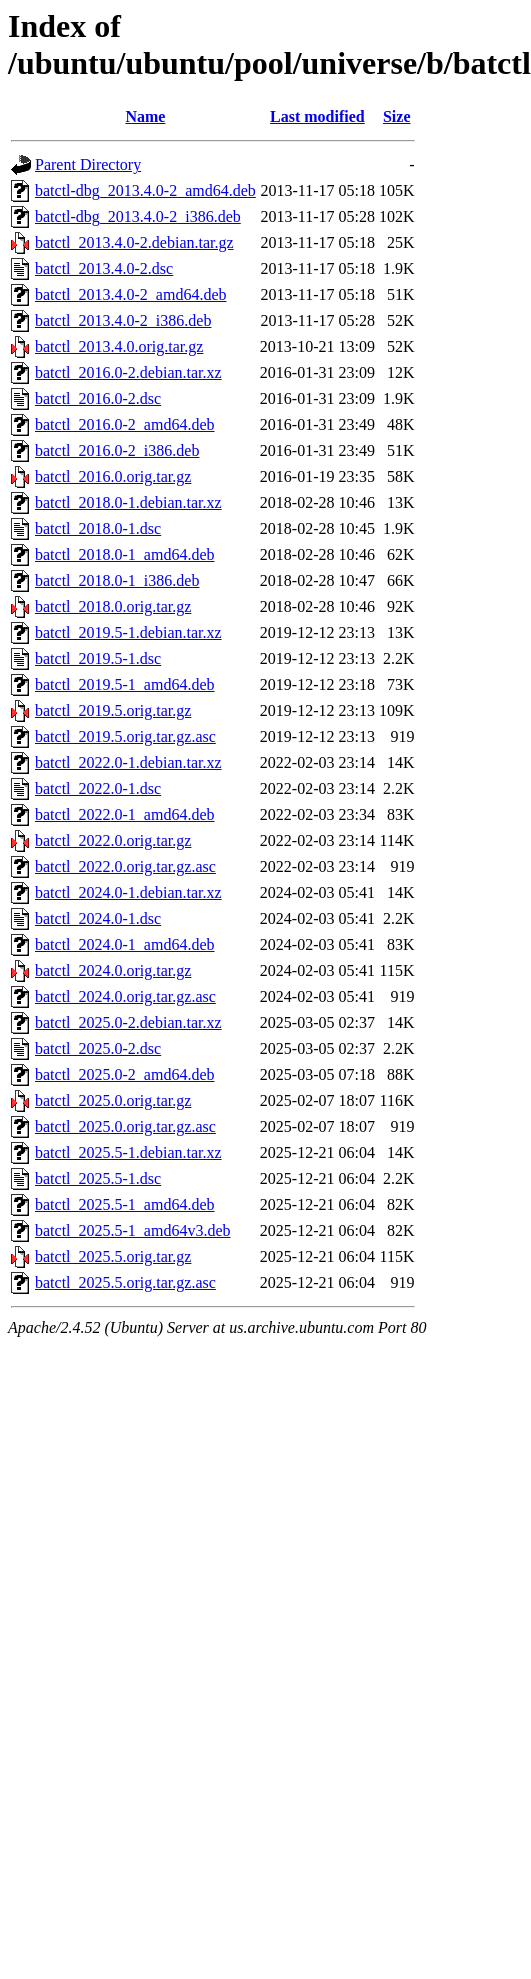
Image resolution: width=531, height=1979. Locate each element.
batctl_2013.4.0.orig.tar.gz (119, 346)
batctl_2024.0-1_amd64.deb (125, 944)
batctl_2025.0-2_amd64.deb (125, 1074)
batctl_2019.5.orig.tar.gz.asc (125, 736)
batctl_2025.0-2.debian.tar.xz (128, 1022)
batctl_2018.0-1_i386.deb (117, 580)
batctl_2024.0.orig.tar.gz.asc (125, 996)
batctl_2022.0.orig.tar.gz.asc (125, 866)
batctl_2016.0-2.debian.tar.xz (128, 372)
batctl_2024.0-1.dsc (98, 918)
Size (397, 116)
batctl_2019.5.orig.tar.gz (113, 710)
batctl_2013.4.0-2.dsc (104, 268)
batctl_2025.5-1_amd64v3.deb (133, 1230)
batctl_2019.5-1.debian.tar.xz (128, 632)
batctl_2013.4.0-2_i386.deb (123, 320)
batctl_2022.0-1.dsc (98, 788)
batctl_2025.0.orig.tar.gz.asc (125, 1126)
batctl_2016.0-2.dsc (98, 398)
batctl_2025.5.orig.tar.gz (113, 1256)
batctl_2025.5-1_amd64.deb (125, 1204)
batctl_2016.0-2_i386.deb (117, 450)
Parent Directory (88, 164)
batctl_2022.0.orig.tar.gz (113, 840)
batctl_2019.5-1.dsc (98, 658)
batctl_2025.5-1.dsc (98, 1178)
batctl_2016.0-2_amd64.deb (125, 424)
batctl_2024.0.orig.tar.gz (113, 970)
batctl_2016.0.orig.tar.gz (113, 476)
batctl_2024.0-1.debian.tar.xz (128, 892)
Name (145, 116)
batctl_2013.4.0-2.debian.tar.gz (134, 242)
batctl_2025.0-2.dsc (98, 1048)
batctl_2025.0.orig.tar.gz (113, 1100)
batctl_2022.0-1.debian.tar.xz (128, 762)
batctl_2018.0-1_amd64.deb (125, 554)
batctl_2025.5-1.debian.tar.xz (128, 1152)
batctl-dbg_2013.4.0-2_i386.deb (138, 216)
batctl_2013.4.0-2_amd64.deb (131, 294)
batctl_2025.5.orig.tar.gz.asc (125, 1282)
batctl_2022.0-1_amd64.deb (125, 814)
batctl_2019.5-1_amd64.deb (125, 684)
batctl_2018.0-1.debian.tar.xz (128, 502)
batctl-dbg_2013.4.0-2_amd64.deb (145, 190)
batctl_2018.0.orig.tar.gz (113, 606)
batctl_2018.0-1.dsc (98, 528)
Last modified (317, 116)
